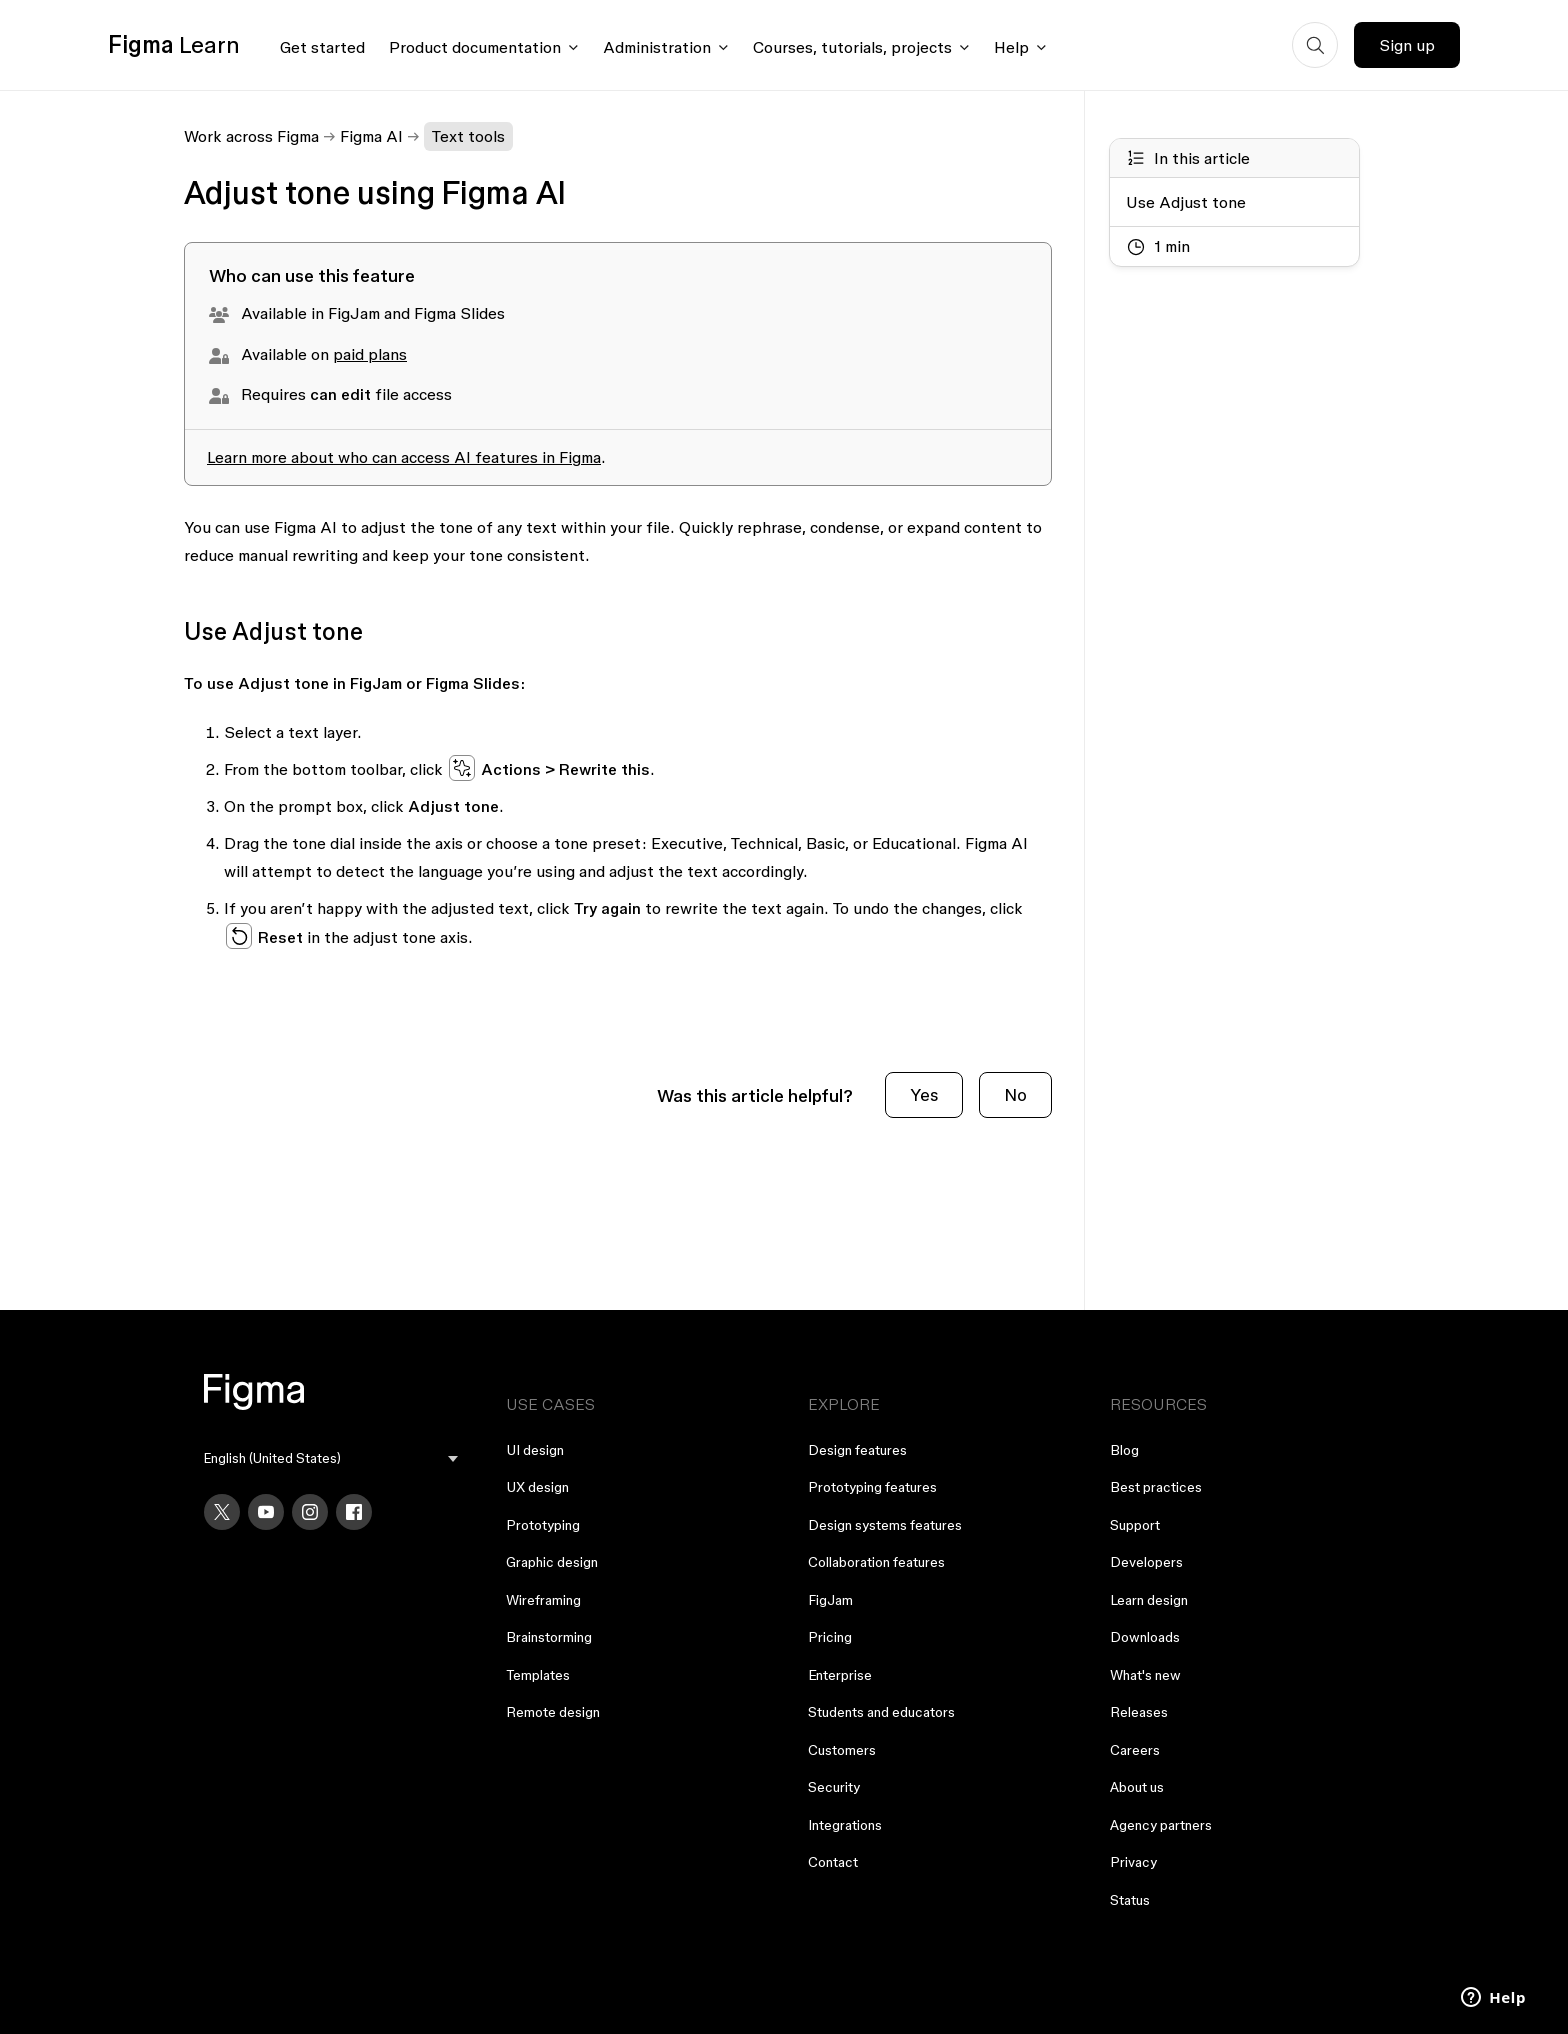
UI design (535, 1450)
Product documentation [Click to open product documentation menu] (475, 47)
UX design (537, 1487)
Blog (1124, 1450)
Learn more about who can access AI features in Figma (404, 457)
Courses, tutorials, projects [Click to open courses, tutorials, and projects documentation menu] (852, 47)
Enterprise (840, 1675)
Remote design (553, 1712)
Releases (1139, 1712)
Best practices (1156, 1487)
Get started (322, 47)
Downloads (1145, 1637)
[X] (222, 1512)
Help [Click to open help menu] (1011, 47)
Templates (538, 1675)
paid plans (370, 354)
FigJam (830, 1600)
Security (834, 1787)
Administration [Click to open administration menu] (657, 47)
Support (1135, 1525)
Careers (1135, 1750)
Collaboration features (876, 1562)
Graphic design (552, 1562)
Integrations (845, 1825)
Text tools (468, 136)
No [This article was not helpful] (1015, 1094)
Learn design (1149, 1600)
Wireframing (543, 1600)
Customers (842, 1750)
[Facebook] (354, 1512)
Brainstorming (549, 1637)
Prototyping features (872, 1487)
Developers (1146, 1562)
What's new (1145, 1675)
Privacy (1133, 1862)
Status (1130, 1900)
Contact (833, 1862)
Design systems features (885, 1525)
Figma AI (371, 136)
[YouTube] (266, 1512)
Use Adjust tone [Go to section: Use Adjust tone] (1186, 202)
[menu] (331, 1458)
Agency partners (1161, 1825)
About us (1137, 1787)
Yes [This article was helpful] (924, 1094)
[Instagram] (310, 1512)
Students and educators (881, 1712)
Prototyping (543, 1525)
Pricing (830, 1637)
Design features (857, 1450)
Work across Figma (251, 136)
